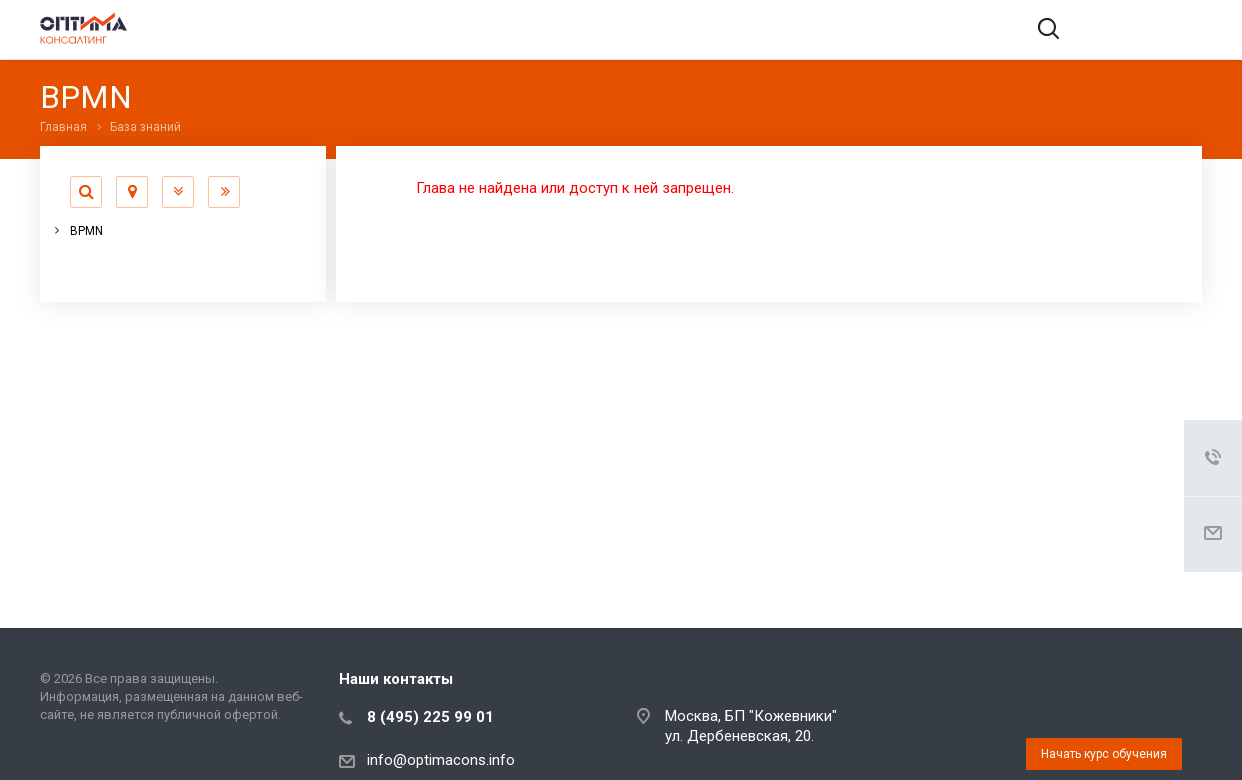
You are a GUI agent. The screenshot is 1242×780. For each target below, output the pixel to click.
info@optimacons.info (441, 760)
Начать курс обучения (1104, 754)
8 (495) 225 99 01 (430, 717)
